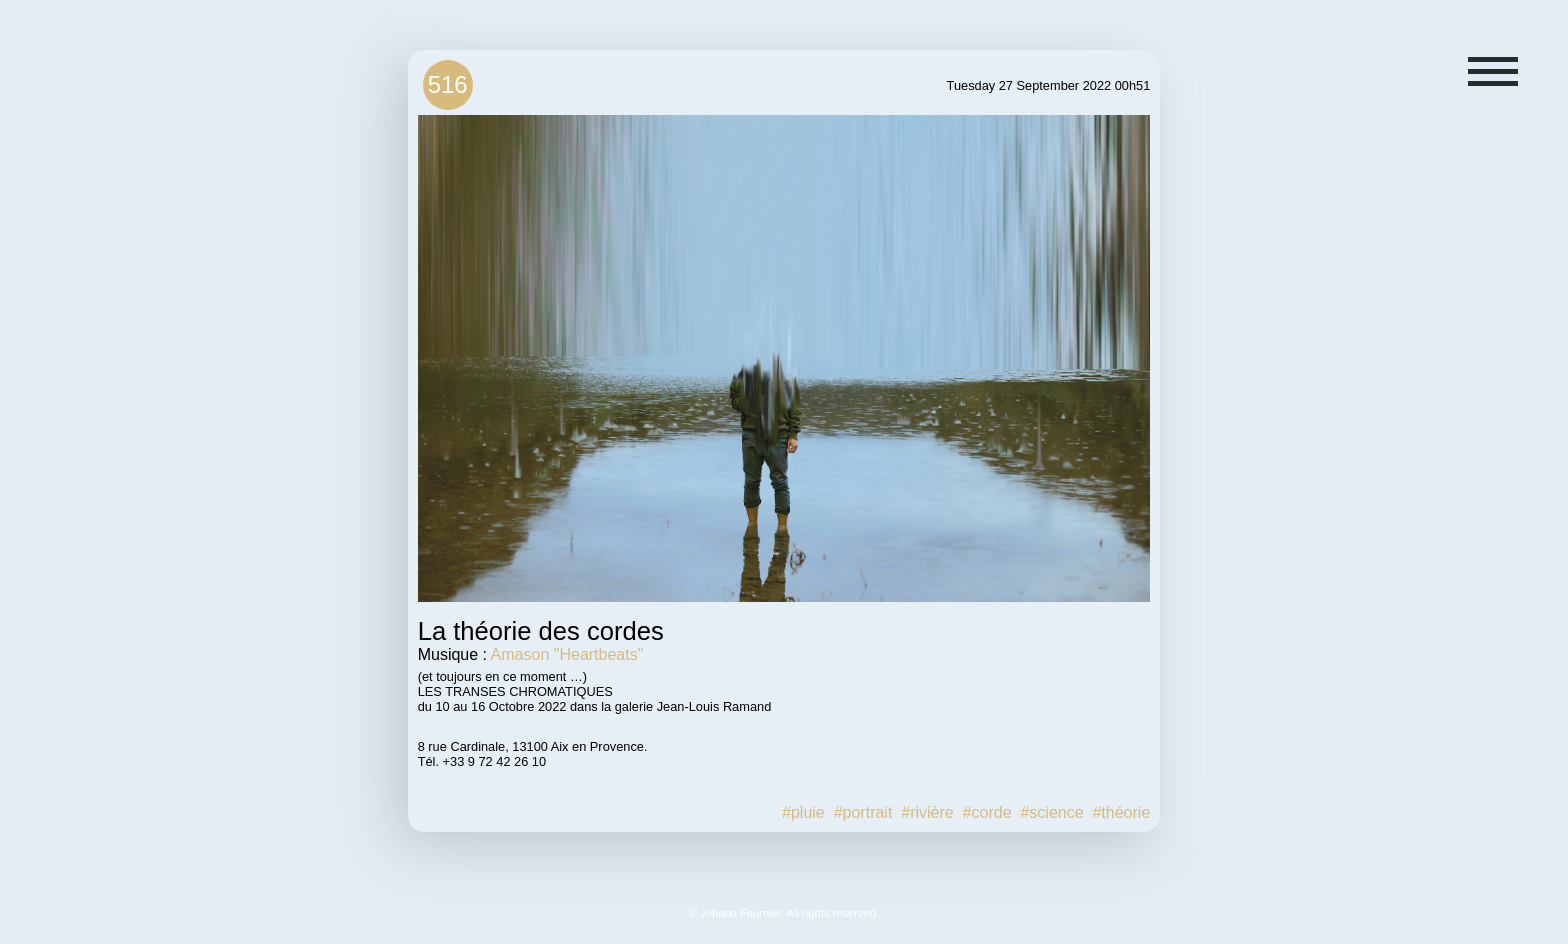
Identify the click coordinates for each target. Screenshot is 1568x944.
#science (1051, 812)
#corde (987, 812)
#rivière (927, 812)
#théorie (1121, 812)
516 (448, 84)
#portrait (863, 812)
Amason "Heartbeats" (567, 654)
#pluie (803, 812)
